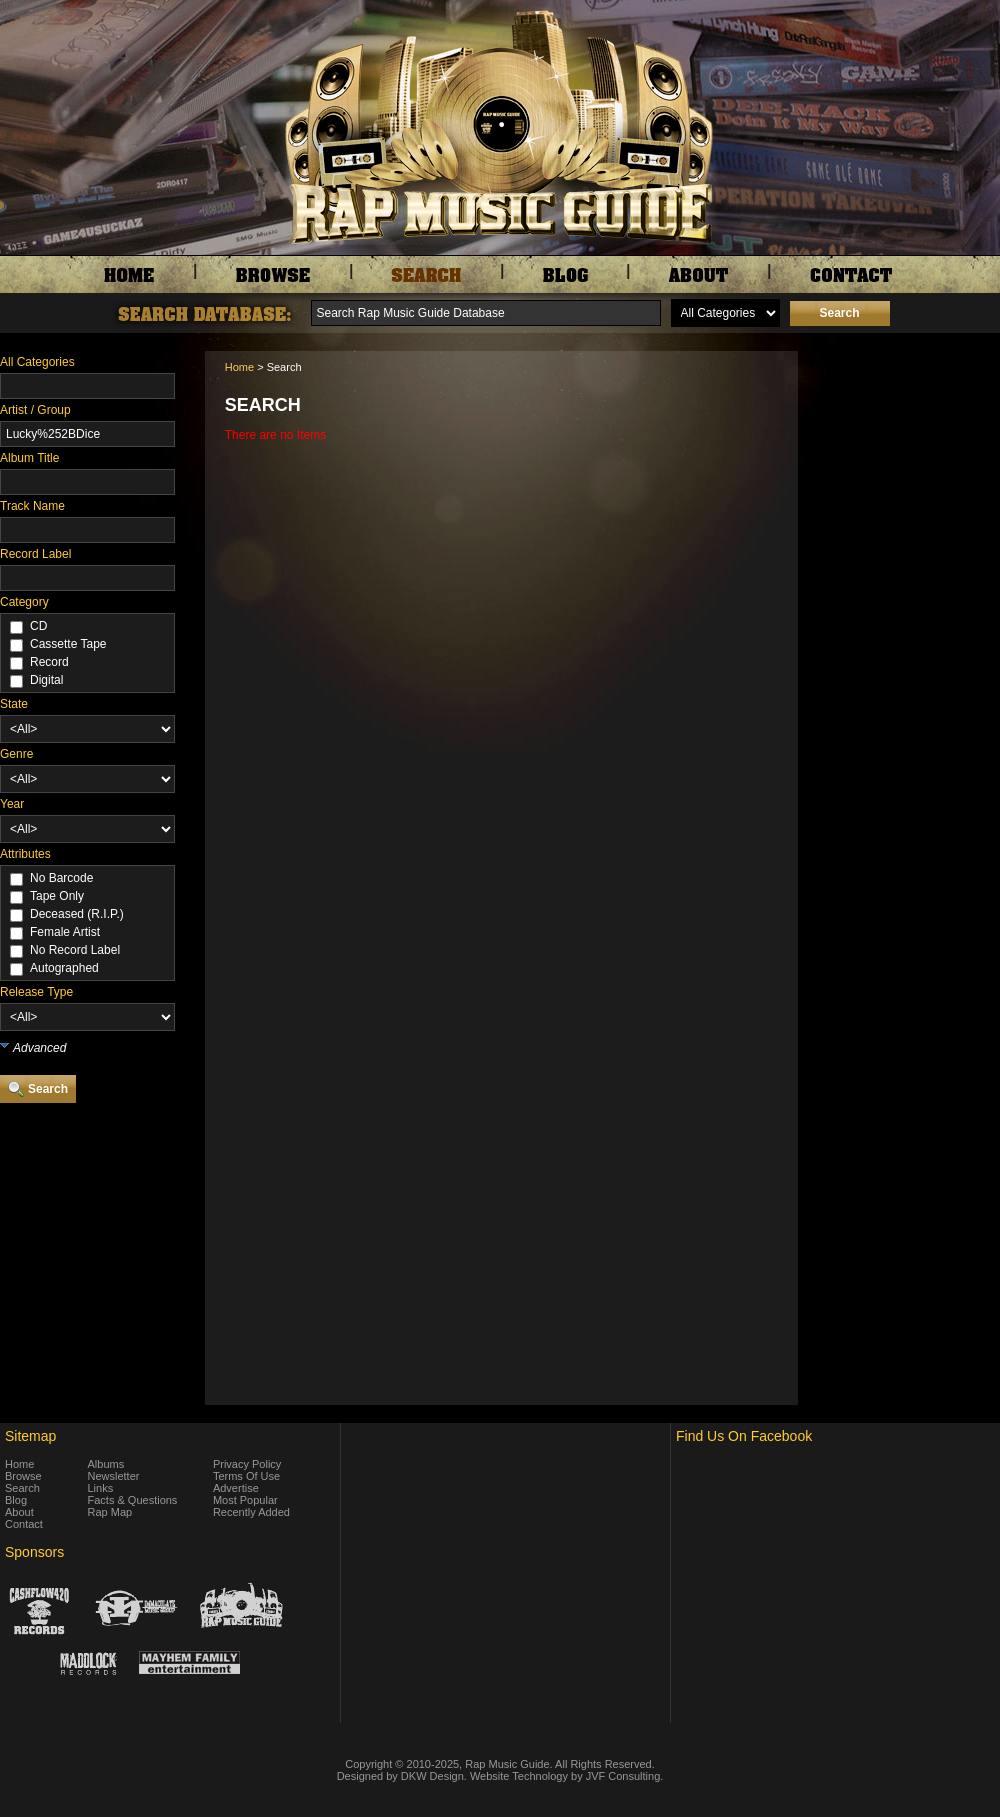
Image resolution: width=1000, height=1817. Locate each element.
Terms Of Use (246, 1476)
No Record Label (75, 950)
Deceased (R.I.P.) (77, 914)
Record (49, 662)
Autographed (64, 968)
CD (38, 626)
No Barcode (61, 878)
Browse (23, 1476)
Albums (106, 1464)
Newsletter (114, 1476)
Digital (46, 680)
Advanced (39, 1048)
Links (101, 1488)
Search (22, 1488)
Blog (16, 1500)
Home (239, 367)
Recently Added (251, 1512)
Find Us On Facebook (744, 1436)
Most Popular (245, 1500)
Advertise (236, 1488)
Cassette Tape (68, 644)
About (19, 1512)
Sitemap (30, 1436)
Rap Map (110, 1512)
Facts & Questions (133, 1500)
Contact (24, 1524)
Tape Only (57, 896)
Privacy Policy (247, 1464)
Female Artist (65, 932)
